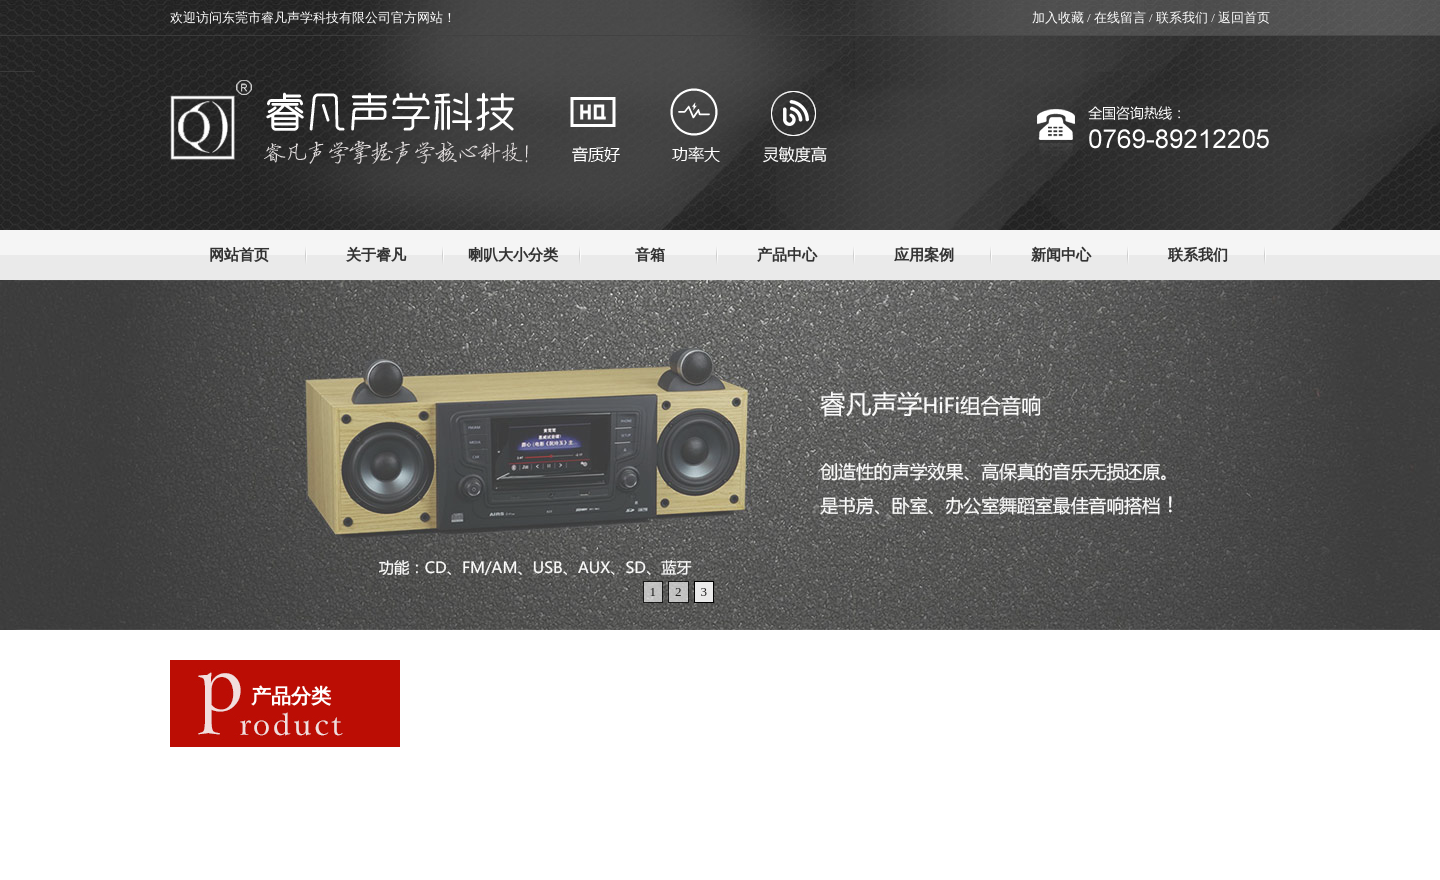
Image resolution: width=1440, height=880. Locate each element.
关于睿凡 (376, 255)
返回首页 (1244, 17)
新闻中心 (1061, 255)
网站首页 (239, 255)
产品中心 (787, 255)
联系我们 (1182, 17)
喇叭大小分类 (513, 255)
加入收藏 (1058, 17)
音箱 (650, 255)
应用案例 (924, 255)
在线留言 (1120, 17)
